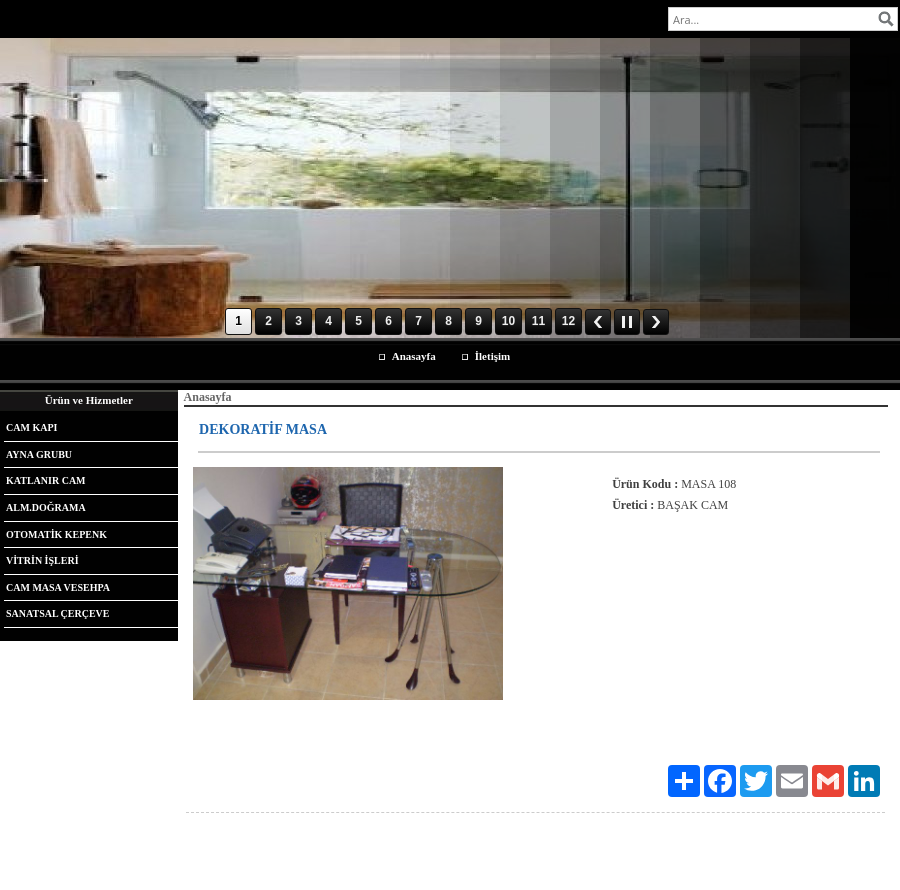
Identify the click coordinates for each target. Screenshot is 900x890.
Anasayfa (414, 356)
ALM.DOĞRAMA (46, 507)
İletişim (492, 356)
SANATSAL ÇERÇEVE (57, 613)
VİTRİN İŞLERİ (42, 560)
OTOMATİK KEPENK (56, 534)
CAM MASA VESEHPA (58, 587)
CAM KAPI (31, 427)
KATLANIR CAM (46, 480)
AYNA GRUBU (39, 454)
